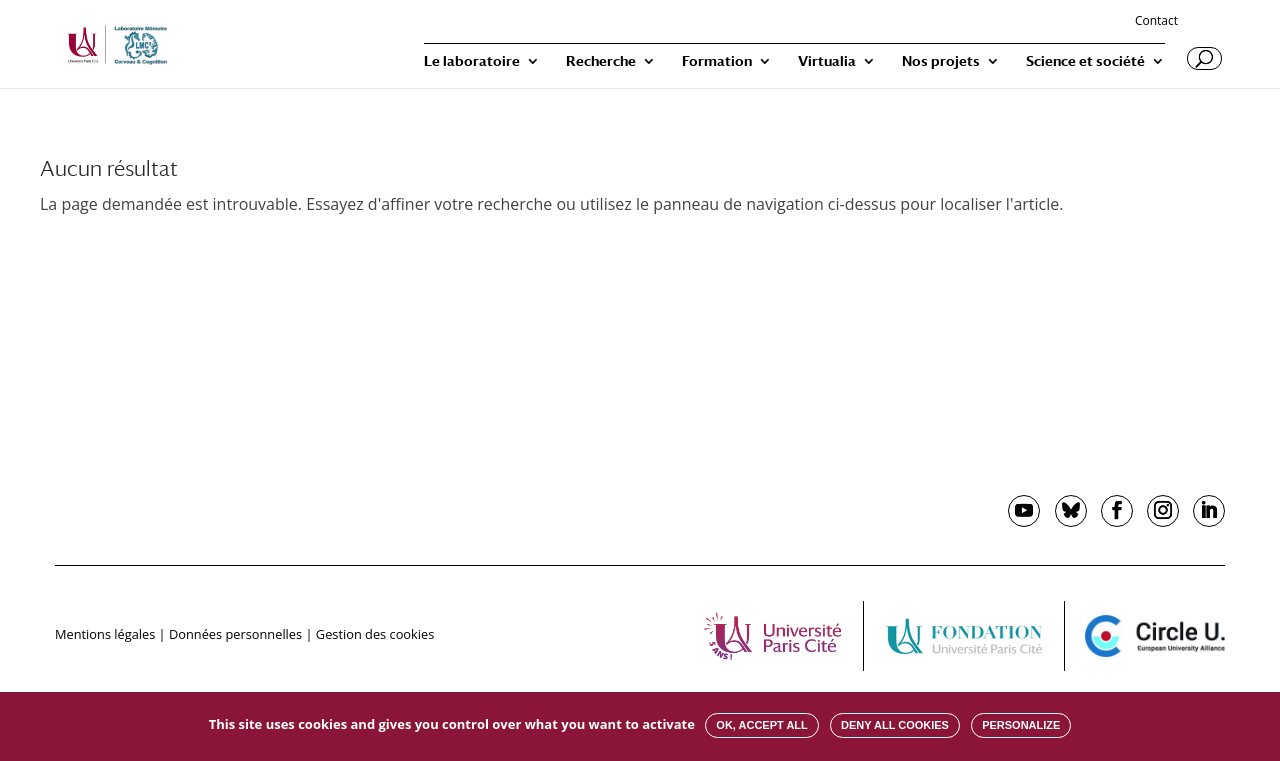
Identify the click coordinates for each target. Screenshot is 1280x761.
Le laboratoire (472, 61)
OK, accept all (761, 725)
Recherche (601, 61)
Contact (1156, 22)
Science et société (1085, 61)
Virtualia (827, 61)
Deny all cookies (895, 725)
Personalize (1021, 725)
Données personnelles (235, 634)
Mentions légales (105, 634)
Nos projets (941, 61)
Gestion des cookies (375, 634)
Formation (717, 61)
